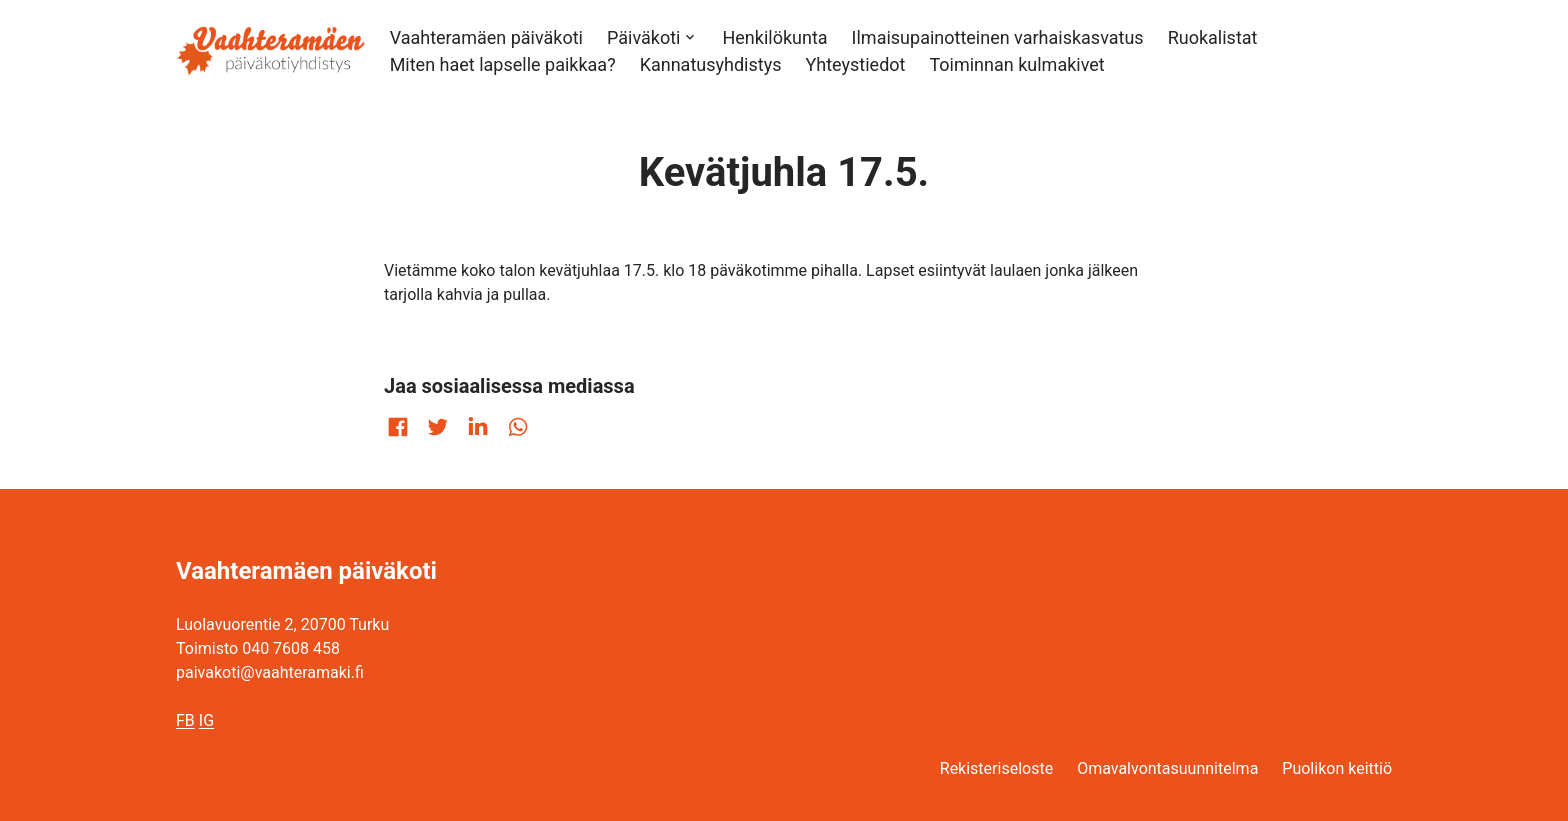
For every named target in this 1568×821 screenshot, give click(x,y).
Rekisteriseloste (996, 768)
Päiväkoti (643, 37)
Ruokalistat (1213, 37)
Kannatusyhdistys (711, 64)
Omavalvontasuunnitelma (1167, 768)
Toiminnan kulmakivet (1016, 64)
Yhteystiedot (855, 64)
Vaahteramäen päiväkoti (486, 37)
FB (185, 720)
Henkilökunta (774, 37)
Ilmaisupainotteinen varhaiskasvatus (998, 37)
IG (206, 720)
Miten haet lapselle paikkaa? (503, 64)
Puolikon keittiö (1337, 768)
